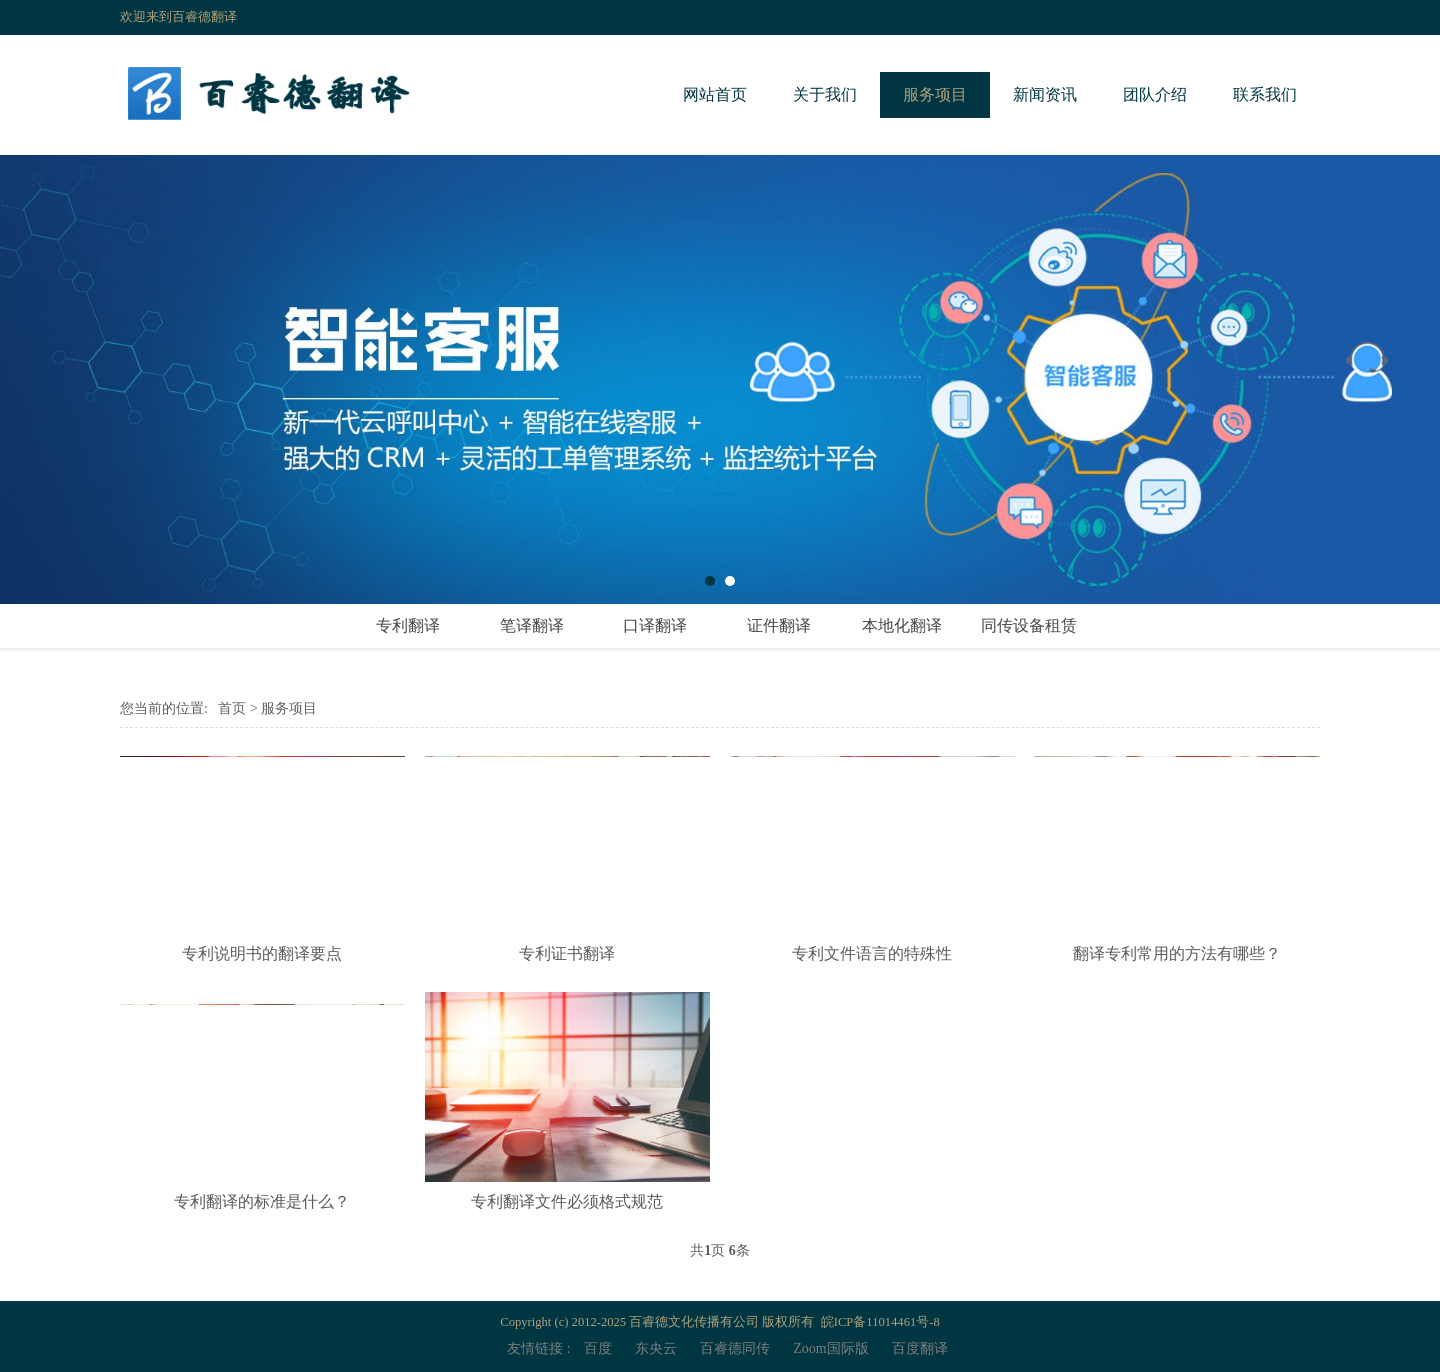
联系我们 (1265, 94)
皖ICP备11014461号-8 (880, 1322)
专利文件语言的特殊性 (872, 953)
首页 (232, 708)
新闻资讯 (1045, 94)
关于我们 (825, 94)
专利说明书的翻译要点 (262, 953)
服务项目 (935, 94)
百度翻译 (920, 1348)
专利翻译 (408, 625)
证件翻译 (779, 625)
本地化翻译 (902, 625)
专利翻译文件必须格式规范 (567, 1201)
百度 (598, 1348)
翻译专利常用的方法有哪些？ (1177, 953)
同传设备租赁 (1029, 625)
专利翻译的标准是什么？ (262, 1201)
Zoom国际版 (830, 1348)
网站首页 (715, 94)
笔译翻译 (532, 625)
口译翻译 (655, 625)
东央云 (656, 1348)
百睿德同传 (735, 1348)
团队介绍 (1155, 94)
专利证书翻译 (567, 953)
